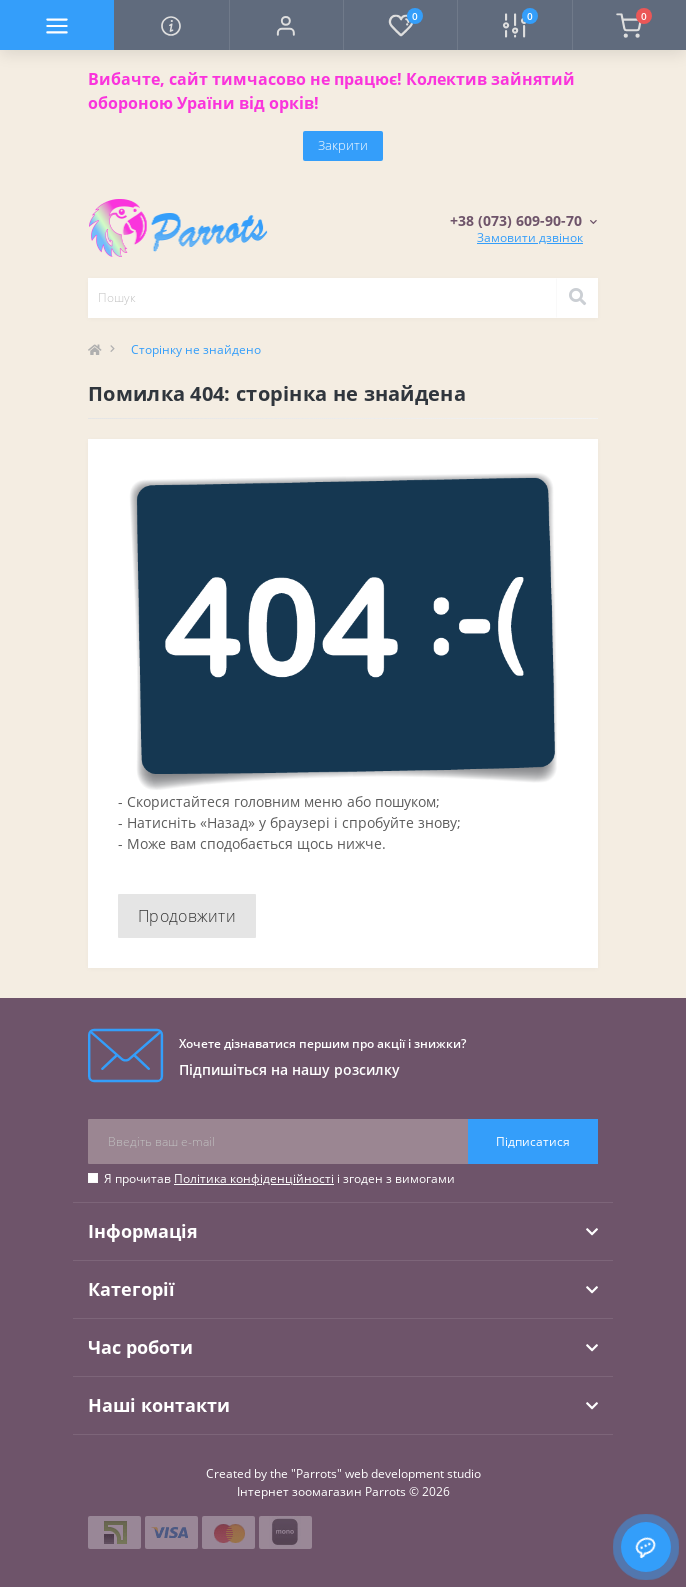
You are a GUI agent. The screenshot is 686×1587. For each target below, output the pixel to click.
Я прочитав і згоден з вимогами (279, 1178)
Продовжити (187, 916)
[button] (286, 25)
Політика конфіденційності (254, 1178)
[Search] (577, 298)
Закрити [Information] (343, 145)
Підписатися (533, 1141)
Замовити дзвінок (530, 237)
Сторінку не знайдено (196, 349)
